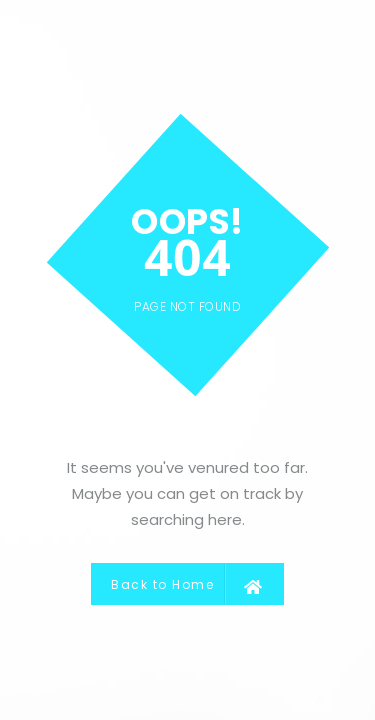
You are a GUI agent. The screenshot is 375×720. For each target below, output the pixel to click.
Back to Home (187, 584)
